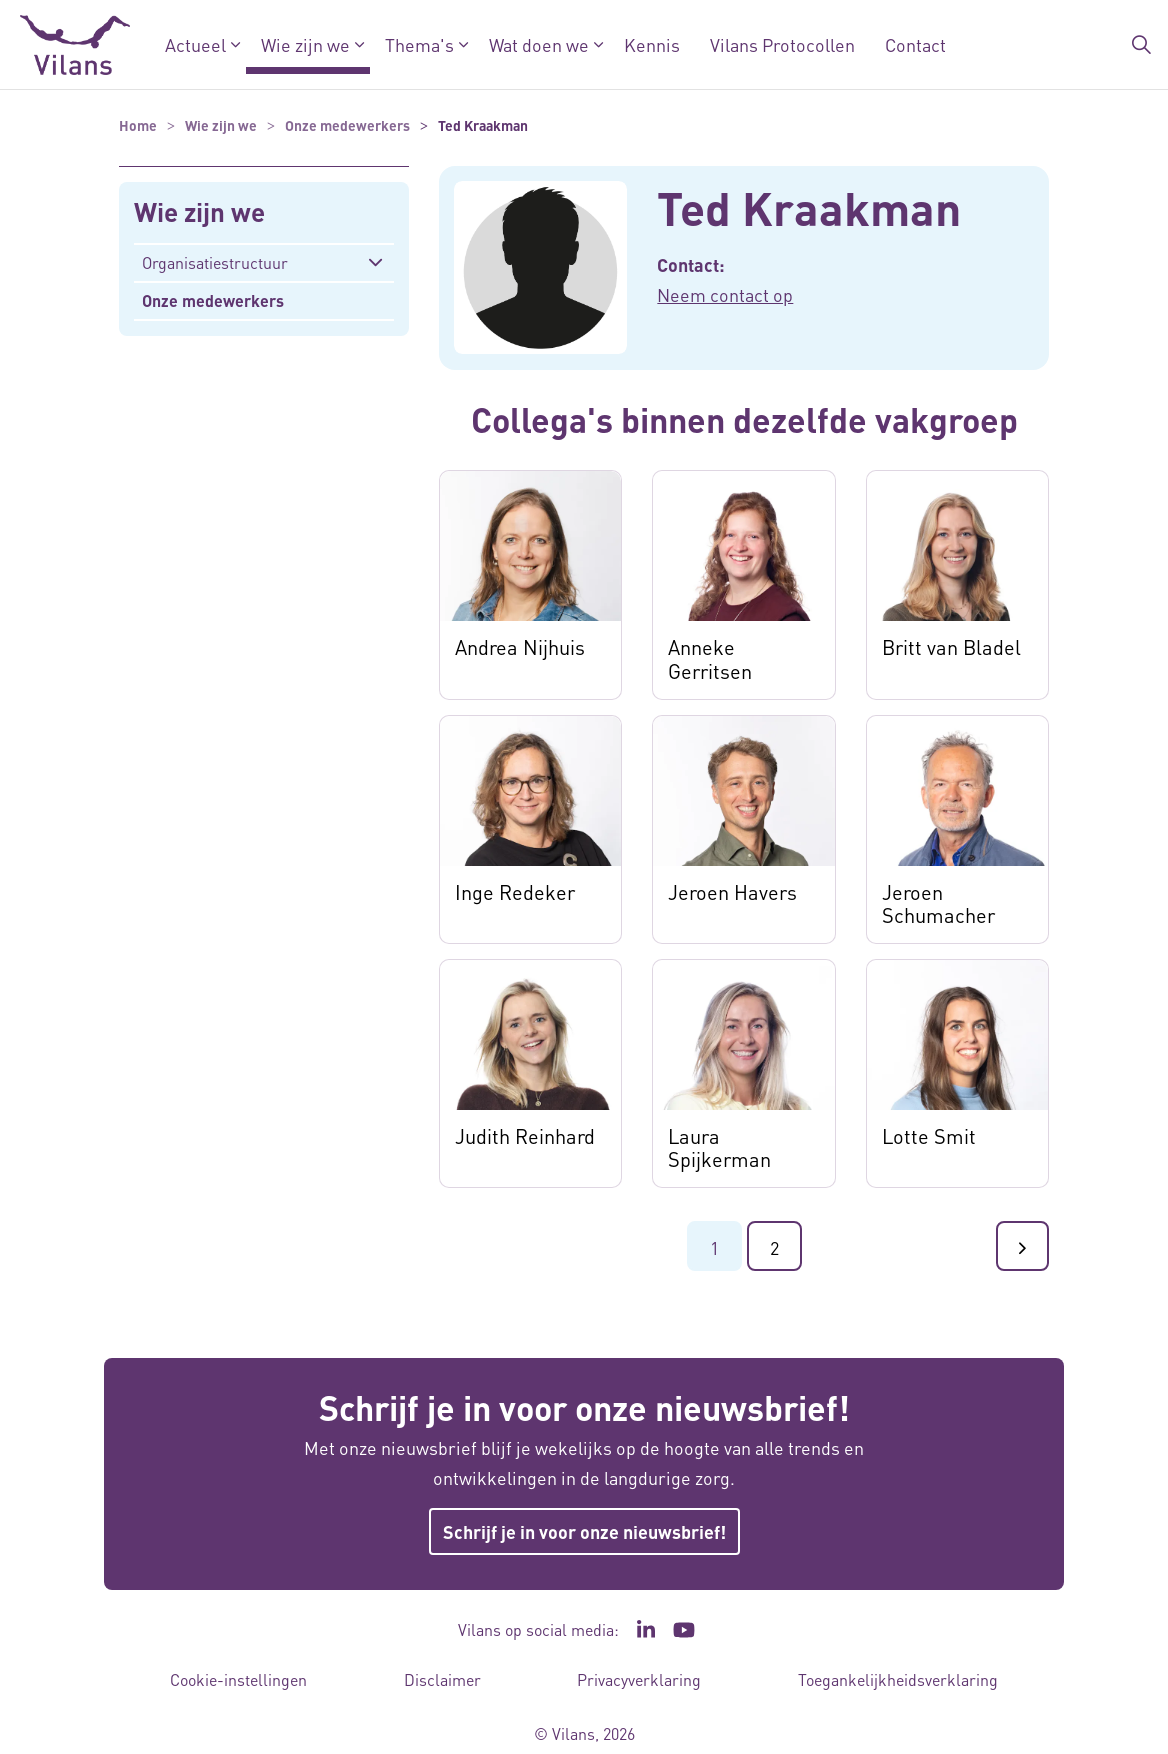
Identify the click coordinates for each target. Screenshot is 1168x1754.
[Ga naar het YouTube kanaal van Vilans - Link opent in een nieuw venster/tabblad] (684, 1630)
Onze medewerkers (213, 300)
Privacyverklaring (639, 1679)
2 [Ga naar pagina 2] (774, 1247)
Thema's (419, 44)
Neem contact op (725, 294)
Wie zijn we (305, 44)
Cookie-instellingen (238, 1679)
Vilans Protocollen (782, 44)
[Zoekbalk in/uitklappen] (1142, 45)
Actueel (195, 44)
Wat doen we (539, 44)
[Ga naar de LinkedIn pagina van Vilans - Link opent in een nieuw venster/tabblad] (646, 1630)
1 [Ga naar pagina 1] (714, 1247)
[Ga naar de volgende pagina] (1022, 1246)
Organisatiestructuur (215, 262)
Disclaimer (442, 1679)
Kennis (652, 44)
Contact (915, 44)
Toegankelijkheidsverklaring (898, 1679)
